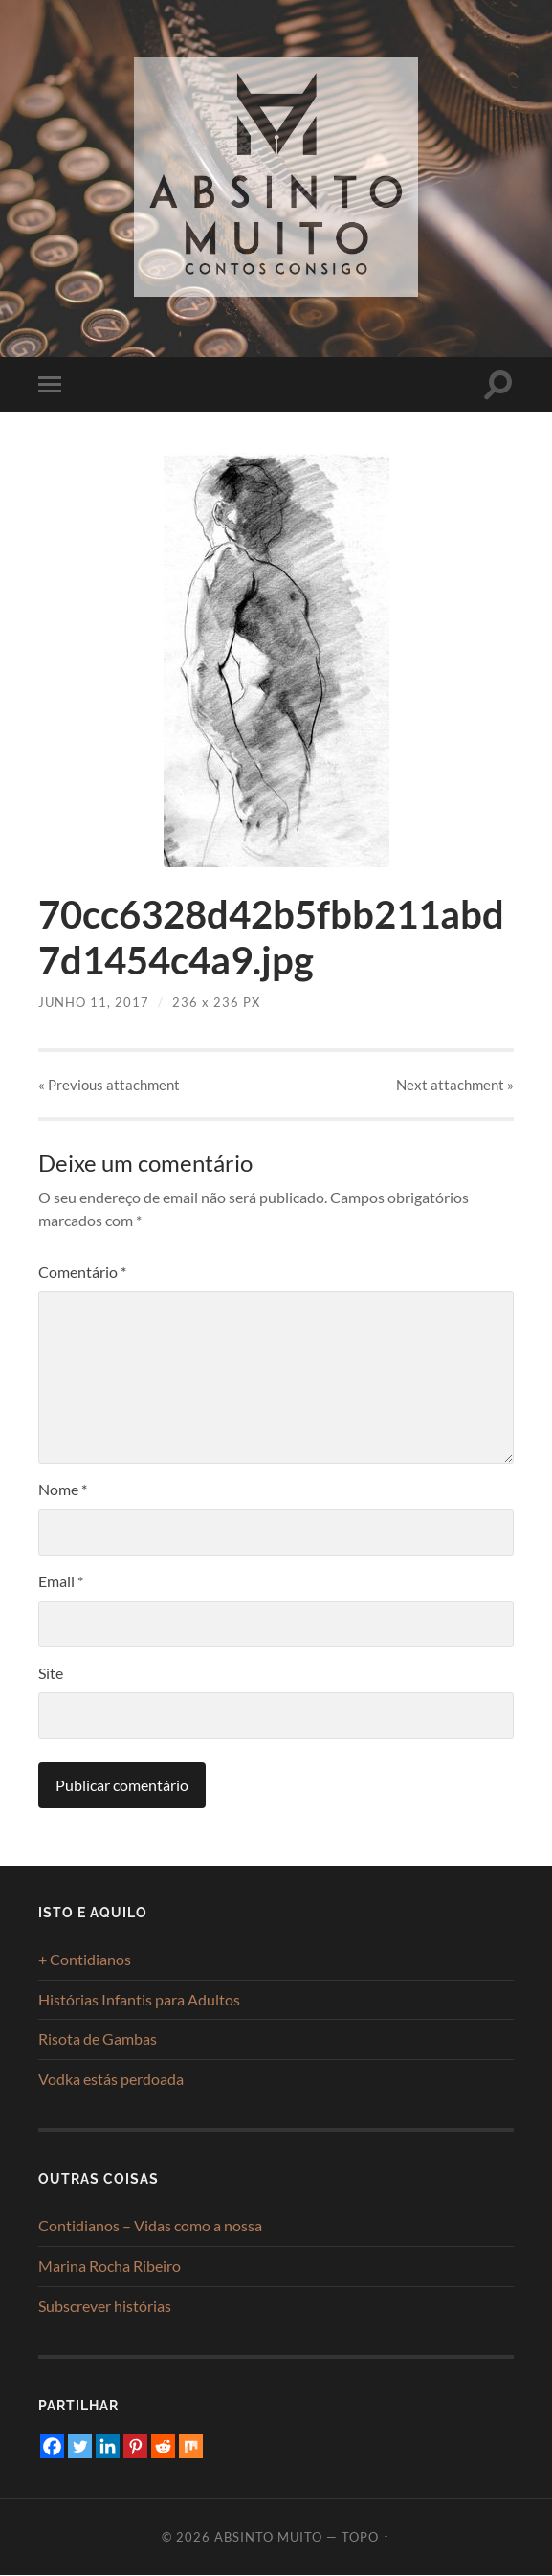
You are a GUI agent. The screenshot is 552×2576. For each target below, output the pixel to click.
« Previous (109, 1084)
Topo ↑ (365, 2536)
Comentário (82, 1273)
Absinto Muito (268, 2536)
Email (60, 1582)
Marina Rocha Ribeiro (109, 2266)
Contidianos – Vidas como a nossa (150, 2226)
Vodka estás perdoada (111, 2080)
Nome (62, 1490)
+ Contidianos (84, 1959)
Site (50, 1674)
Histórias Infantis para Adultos (139, 1999)
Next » (455, 1084)
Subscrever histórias (104, 2305)
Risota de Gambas (97, 2039)
